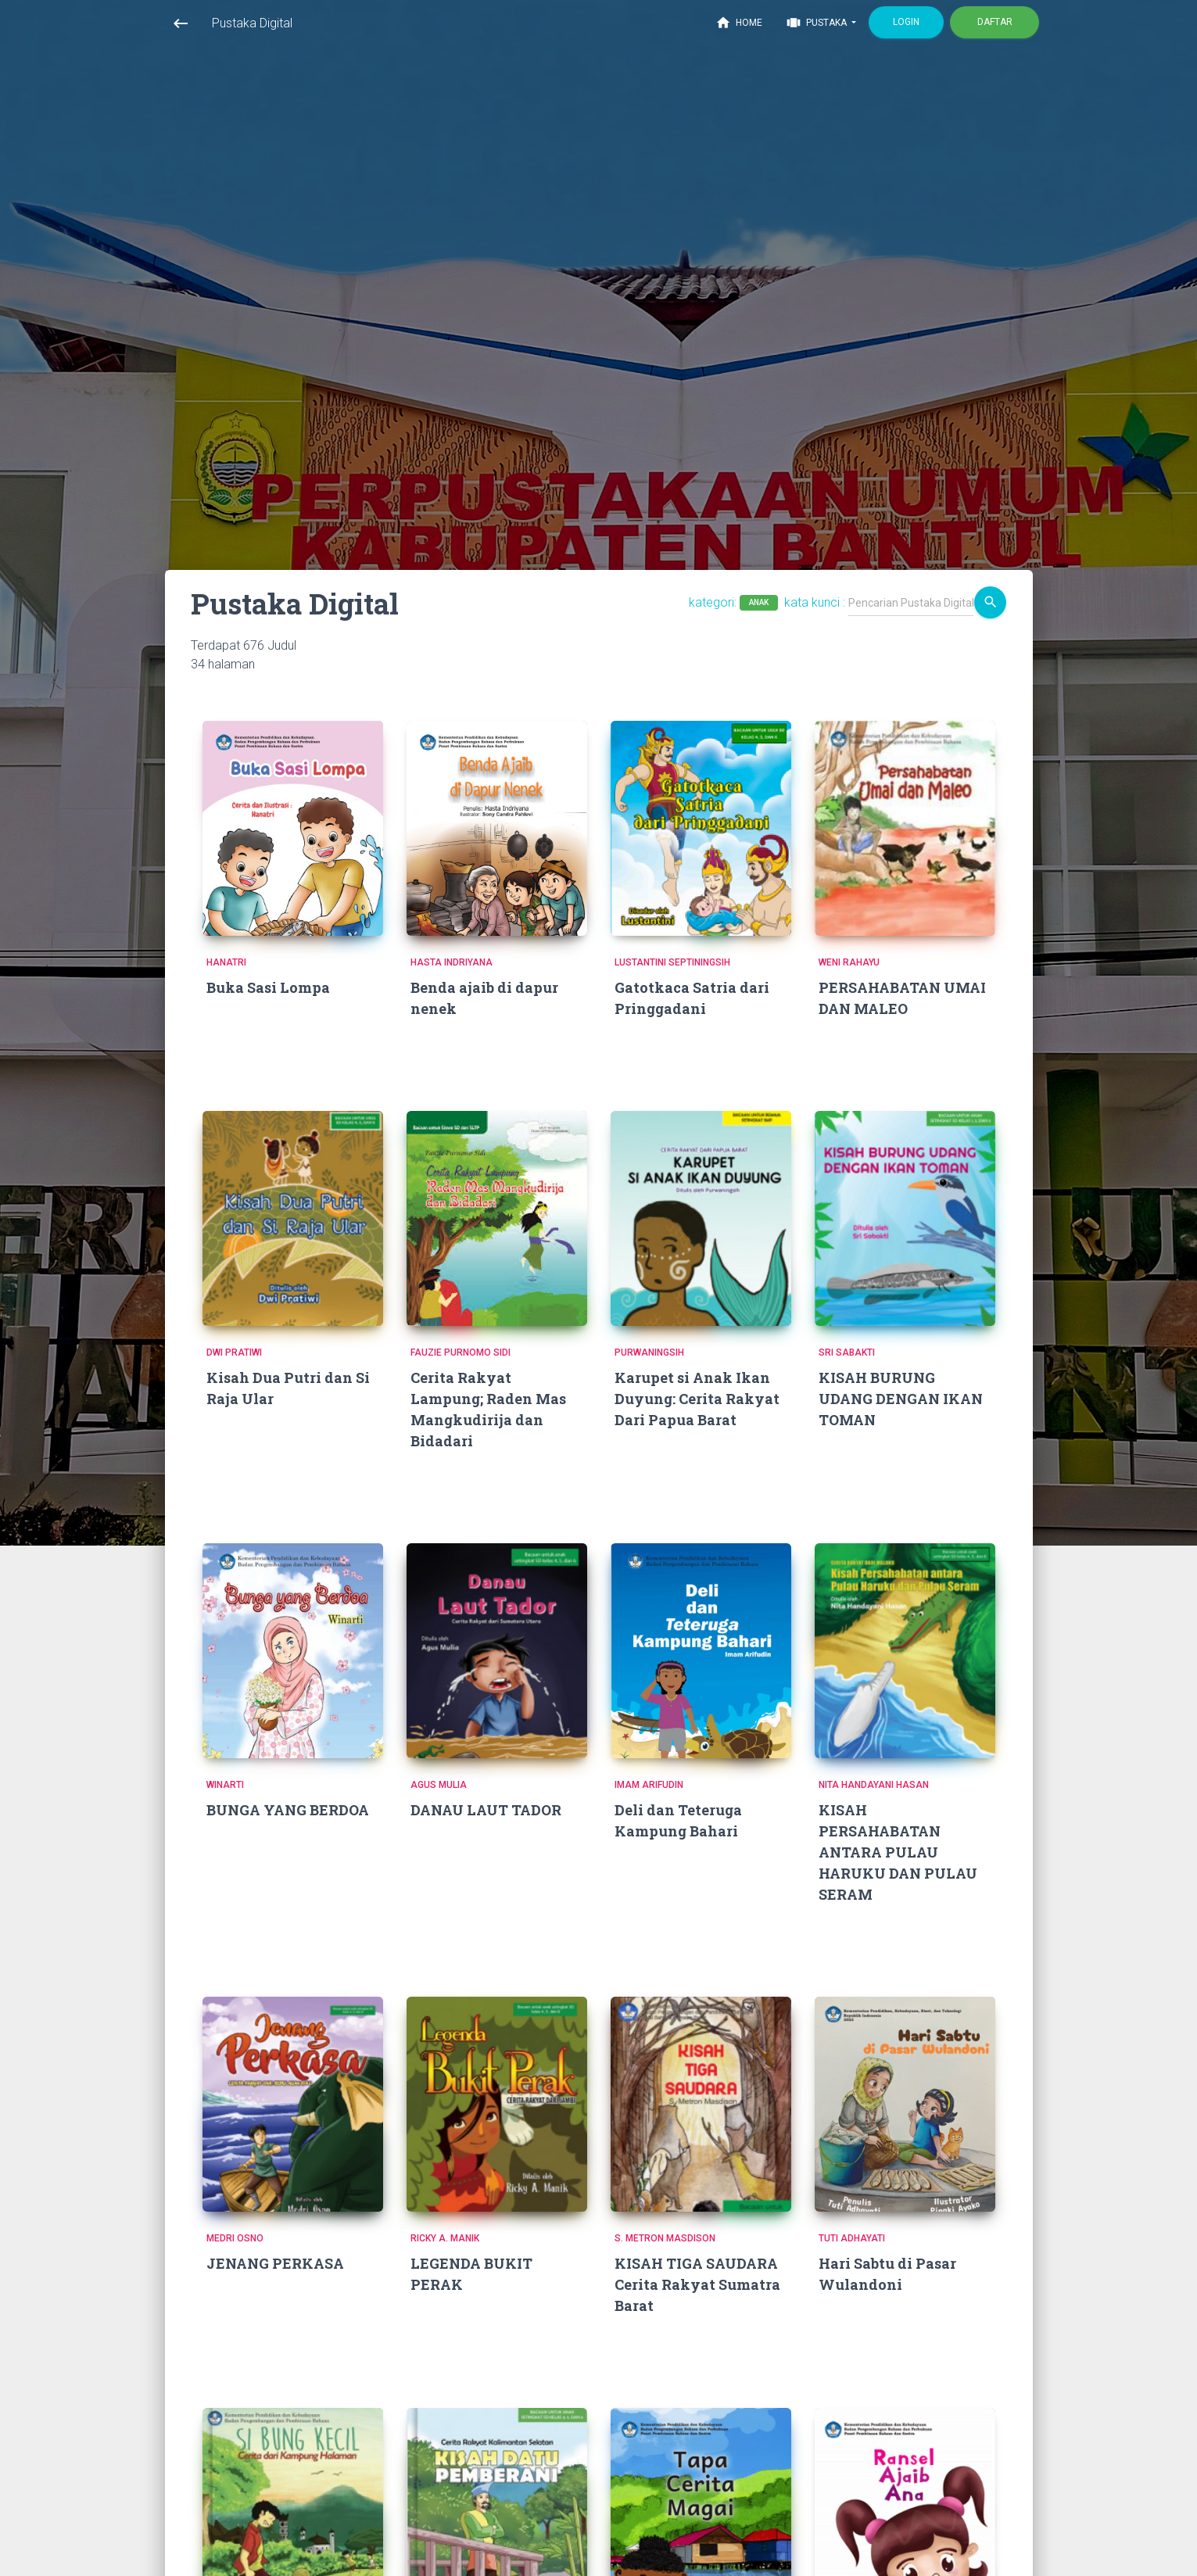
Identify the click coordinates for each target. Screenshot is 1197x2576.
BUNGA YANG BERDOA (287, 1809)
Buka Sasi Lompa (268, 987)
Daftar (994, 21)
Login (906, 21)
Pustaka (817, 22)
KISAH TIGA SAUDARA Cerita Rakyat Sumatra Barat (697, 2284)
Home (738, 22)
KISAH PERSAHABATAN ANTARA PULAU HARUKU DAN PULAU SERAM (898, 1852)
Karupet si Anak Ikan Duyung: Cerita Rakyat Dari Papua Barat (697, 1398)
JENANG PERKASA (275, 2263)
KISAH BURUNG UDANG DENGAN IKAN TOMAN (901, 1398)
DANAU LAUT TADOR (485, 1809)
